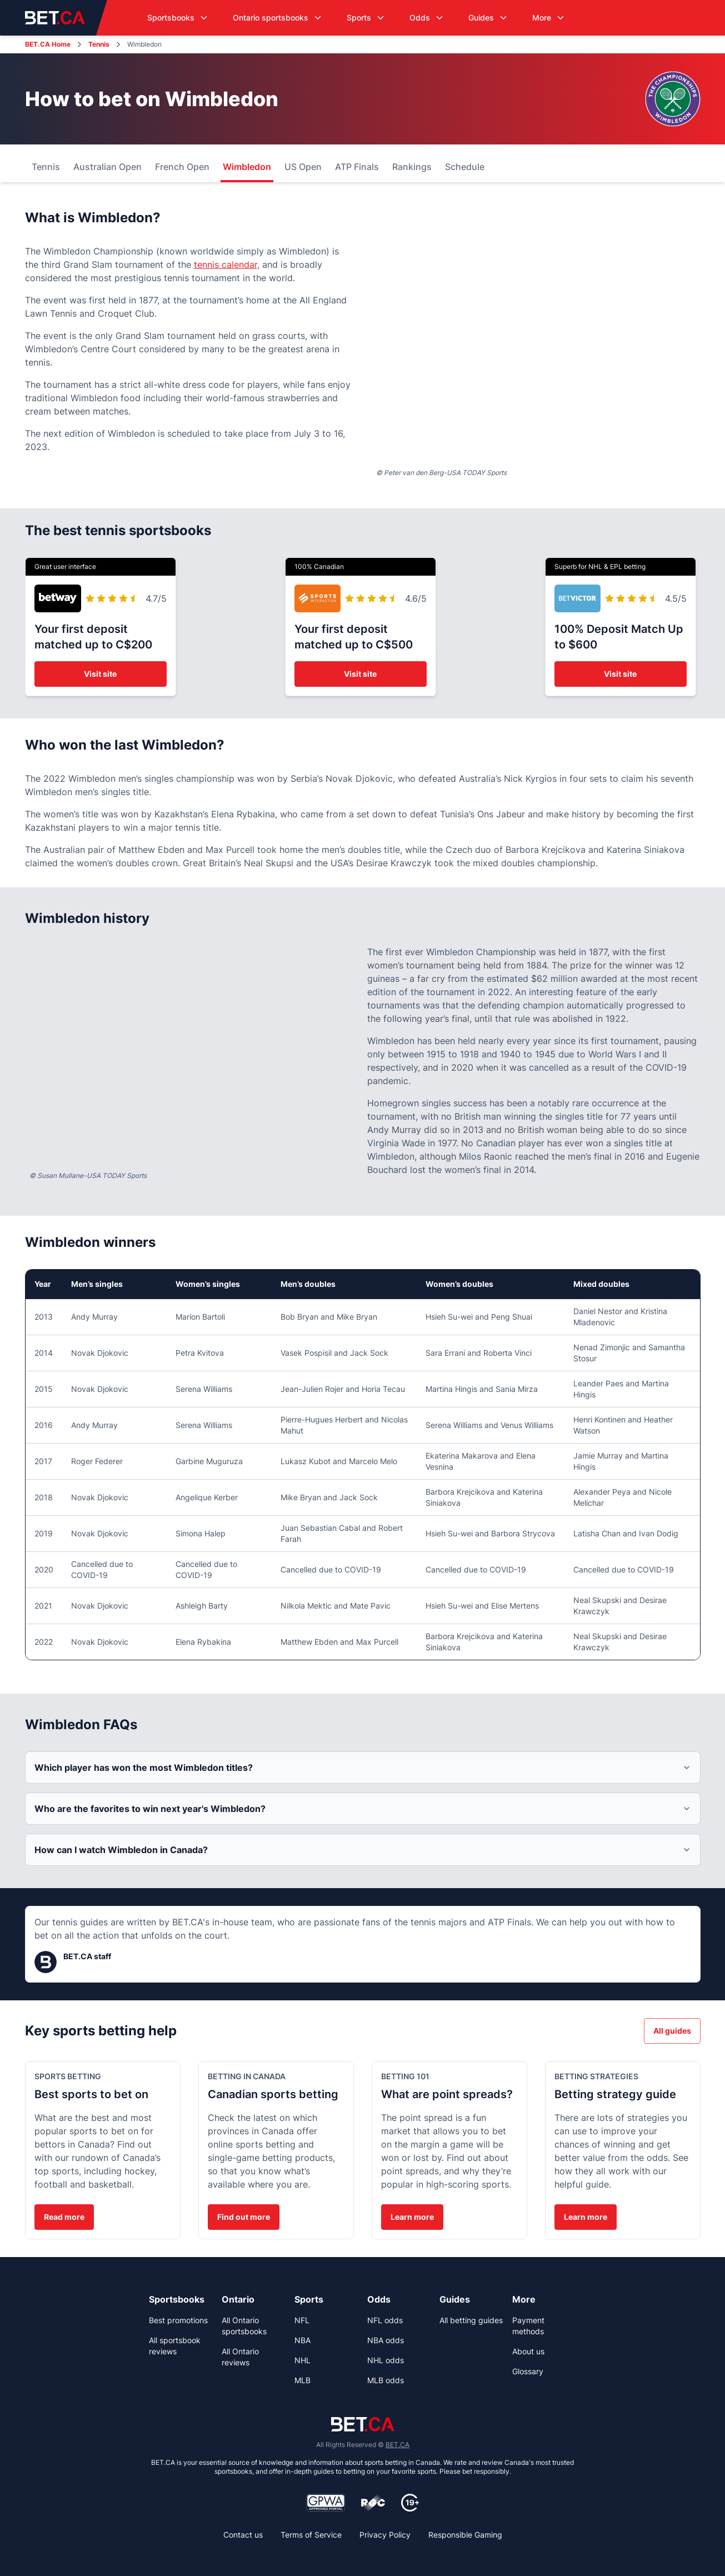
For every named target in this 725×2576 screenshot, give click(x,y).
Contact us (243, 2534)
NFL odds (385, 2320)
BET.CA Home (48, 44)
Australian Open (107, 166)
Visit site (100, 673)
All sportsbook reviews (175, 2345)
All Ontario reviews (240, 2357)
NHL (302, 2360)
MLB (302, 2380)
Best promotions (178, 2320)
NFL (301, 2320)
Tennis (98, 44)
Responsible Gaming (465, 2534)
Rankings (412, 166)
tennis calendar (225, 264)
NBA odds (385, 2340)
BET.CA (397, 2444)
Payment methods (528, 2325)
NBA (302, 2340)
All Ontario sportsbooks (244, 2325)
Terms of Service (311, 2534)
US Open (303, 166)
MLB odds (385, 2380)
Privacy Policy (385, 2534)
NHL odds (385, 2360)
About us (528, 2351)
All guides (672, 2030)
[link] (181, 2299)
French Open (182, 166)
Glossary (527, 2371)
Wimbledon (247, 166)
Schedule (464, 166)
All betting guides (471, 2320)
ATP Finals (357, 166)
